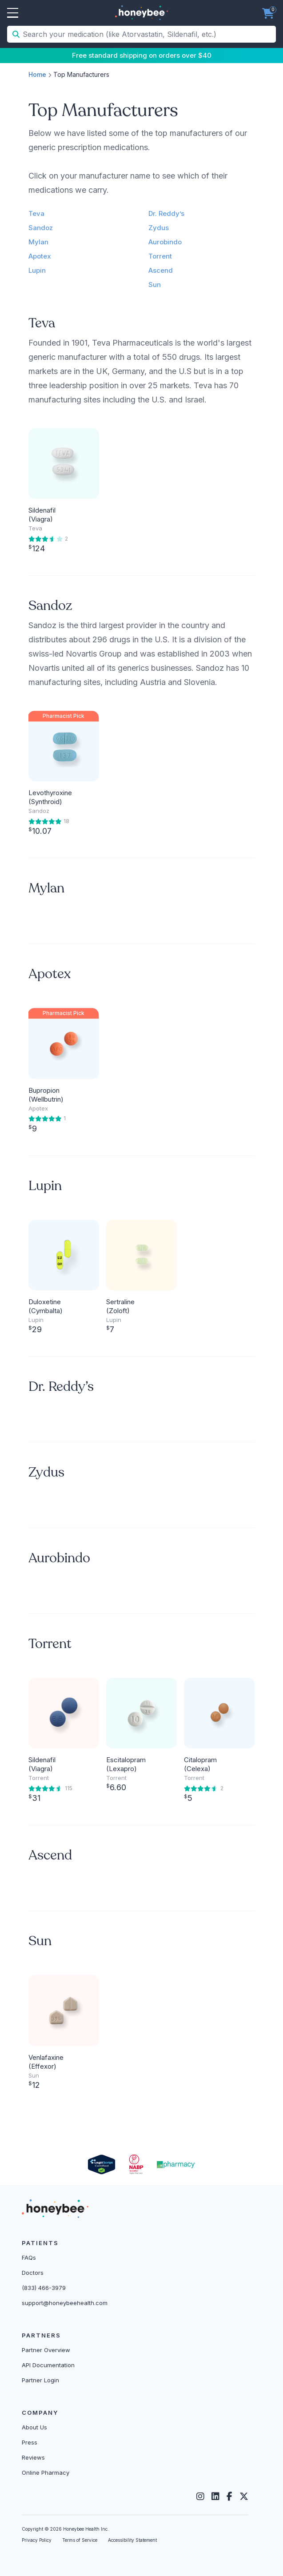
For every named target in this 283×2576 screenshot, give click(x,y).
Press (29, 2442)
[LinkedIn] (215, 2496)
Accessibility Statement (132, 2540)
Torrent (160, 256)
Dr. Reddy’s (166, 213)
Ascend (160, 270)
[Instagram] (200, 2496)
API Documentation (48, 2365)
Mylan (38, 242)
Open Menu (12, 13)
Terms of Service (79, 2540)
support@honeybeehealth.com (65, 2302)
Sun (154, 284)
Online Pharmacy (45, 2472)
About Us (34, 2427)
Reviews (33, 2457)
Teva (36, 213)
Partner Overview (46, 2349)
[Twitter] (243, 2496)
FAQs (29, 2257)
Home (37, 74)
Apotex (39, 256)
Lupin (37, 270)
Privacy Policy (37, 2540)
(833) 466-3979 (44, 2287)
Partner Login (40, 2380)
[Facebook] (229, 2496)
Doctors (33, 2272)
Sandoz (40, 227)
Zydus (158, 227)
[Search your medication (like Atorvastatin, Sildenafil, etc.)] (148, 34)
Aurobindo (165, 242)
